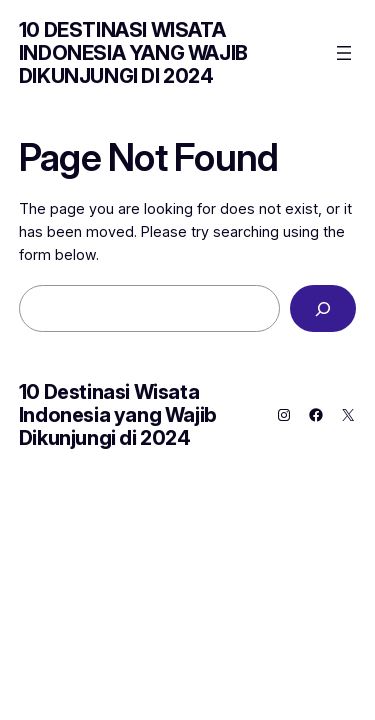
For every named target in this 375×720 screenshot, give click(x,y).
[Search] (323, 308)
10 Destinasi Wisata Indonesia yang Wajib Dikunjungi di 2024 (133, 53)
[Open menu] (344, 53)
